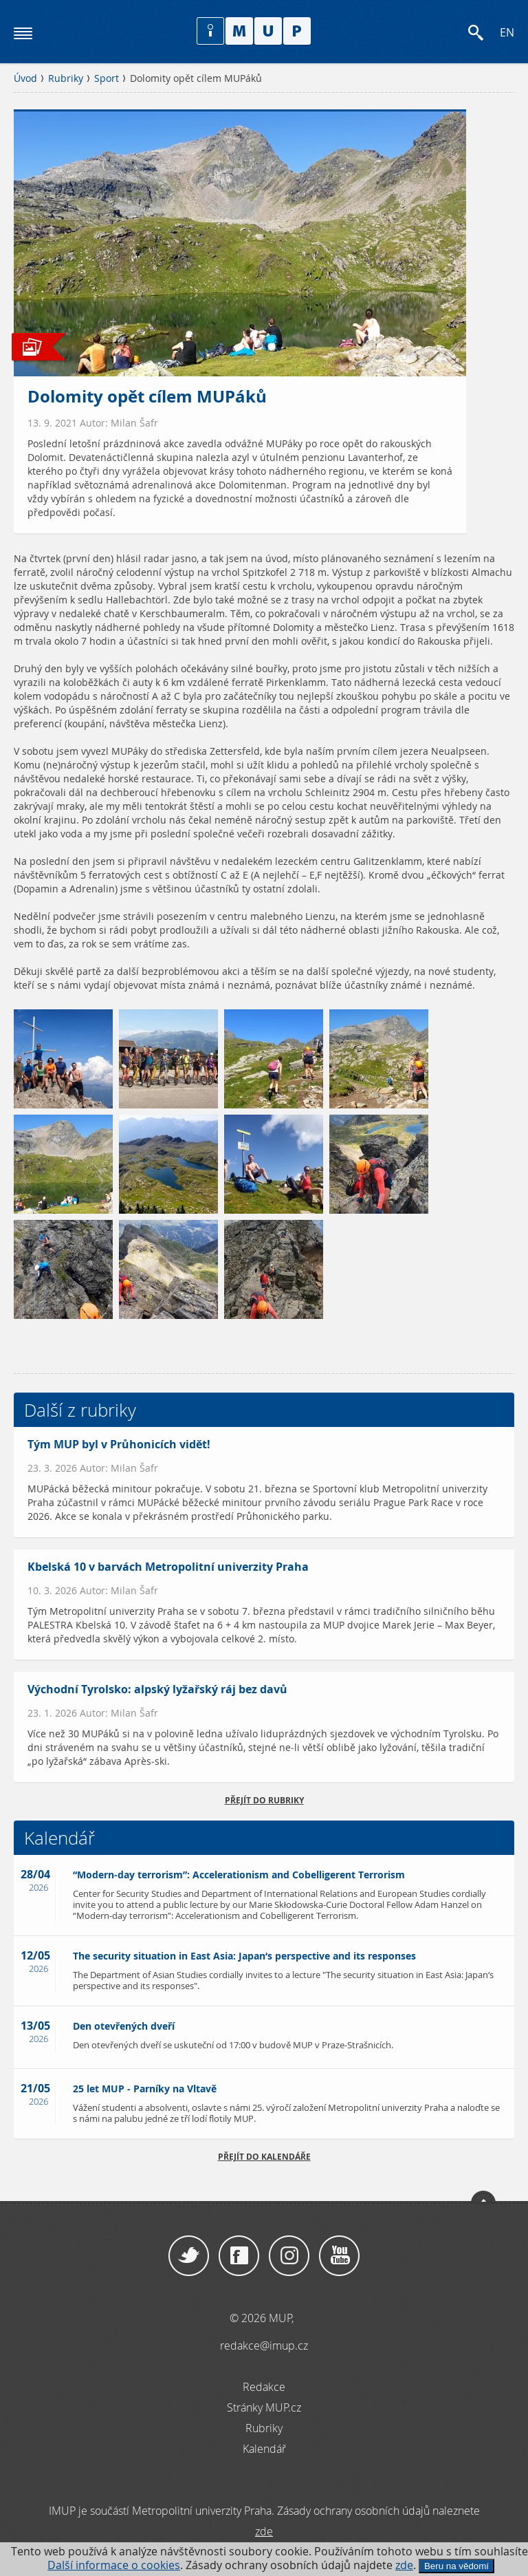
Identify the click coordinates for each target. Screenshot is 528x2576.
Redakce (264, 2386)
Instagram (289, 2256)
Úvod (25, 78)
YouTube (339, 2256)
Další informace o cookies (113, 2565)
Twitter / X (188, 2256)
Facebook (239, 2256)
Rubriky (65, 78)
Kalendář (264, 2448)
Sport (106, 78)
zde (404, 2565)
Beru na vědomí (456, 2566)
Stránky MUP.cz (264, 2407)
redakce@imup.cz (264, 2345)
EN (507, 33)
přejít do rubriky (264, 1800)
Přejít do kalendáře (264, 2156)
